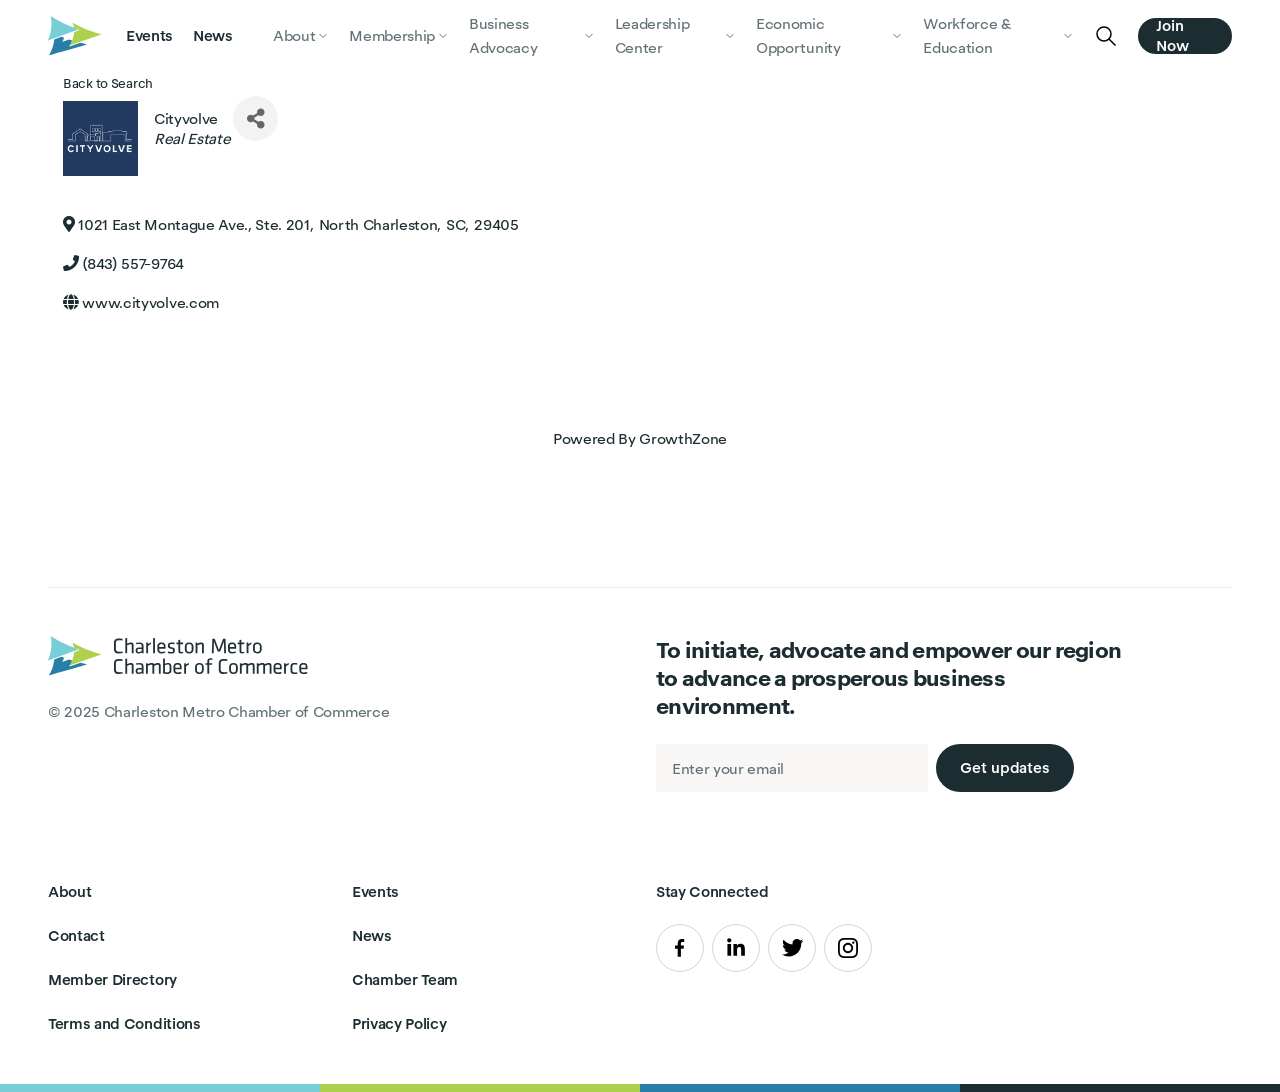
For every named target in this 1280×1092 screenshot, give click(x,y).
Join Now (1172, 36)
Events (149, 35)
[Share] (255, 118)
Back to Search (108, 83)
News (213, 35)
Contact (76, 935)
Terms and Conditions (124, 1023)
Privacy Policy (399, 1023)
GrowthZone (683, 438)
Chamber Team (405, 979)
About (69, 891)
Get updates (1005, 767)
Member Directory (112, 979)
